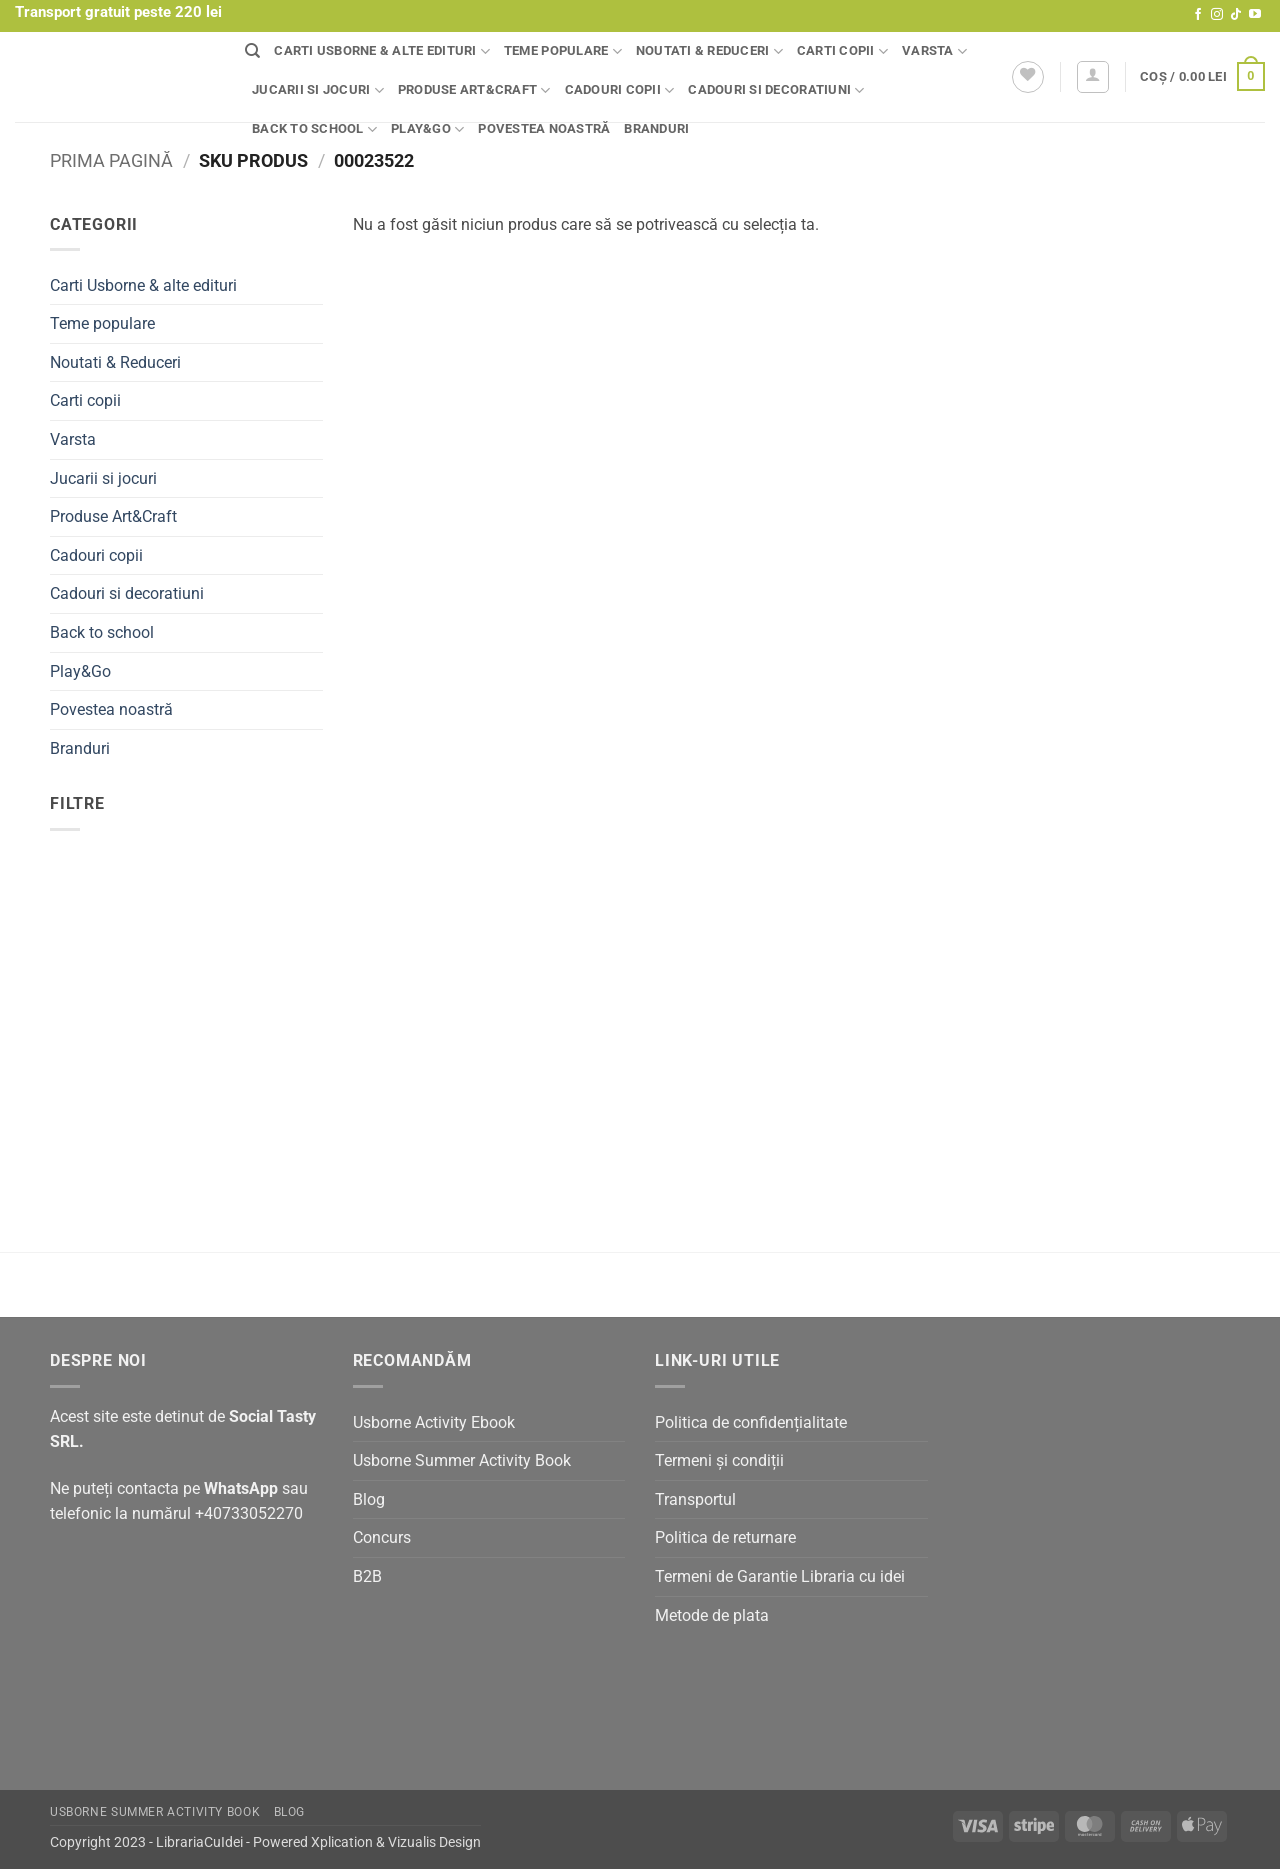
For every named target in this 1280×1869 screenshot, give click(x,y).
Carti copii (842, 51)
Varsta (934, 51)
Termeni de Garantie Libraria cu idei (780, 1576)
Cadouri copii (620, 90)
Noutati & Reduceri (709, 51)
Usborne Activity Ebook (434, 1422)
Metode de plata (712, 1615)
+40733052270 (249, 1513)
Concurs (382, 1537)
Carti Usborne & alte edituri (382, 51)
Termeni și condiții (719, 1460)
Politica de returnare (725, 1537)
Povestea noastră (544, 128)
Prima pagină (111, 160)
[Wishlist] (1028, 77)
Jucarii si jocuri (318, 90)
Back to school (314, 129)
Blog (369, 1499)
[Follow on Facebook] (1198, 15)
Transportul (695, 1499)
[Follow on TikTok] (1236, 15)
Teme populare (563, 51)
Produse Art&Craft (474, 90)
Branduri (656, 128)
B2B (367, 1576)
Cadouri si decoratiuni (776, 90)
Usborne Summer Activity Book (462, 1460)
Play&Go (427, 129)
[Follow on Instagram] (1217, 15)
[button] (1093, 77)
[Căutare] (252, 51)
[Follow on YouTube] (1255, 15)
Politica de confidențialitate (751, 1422)
